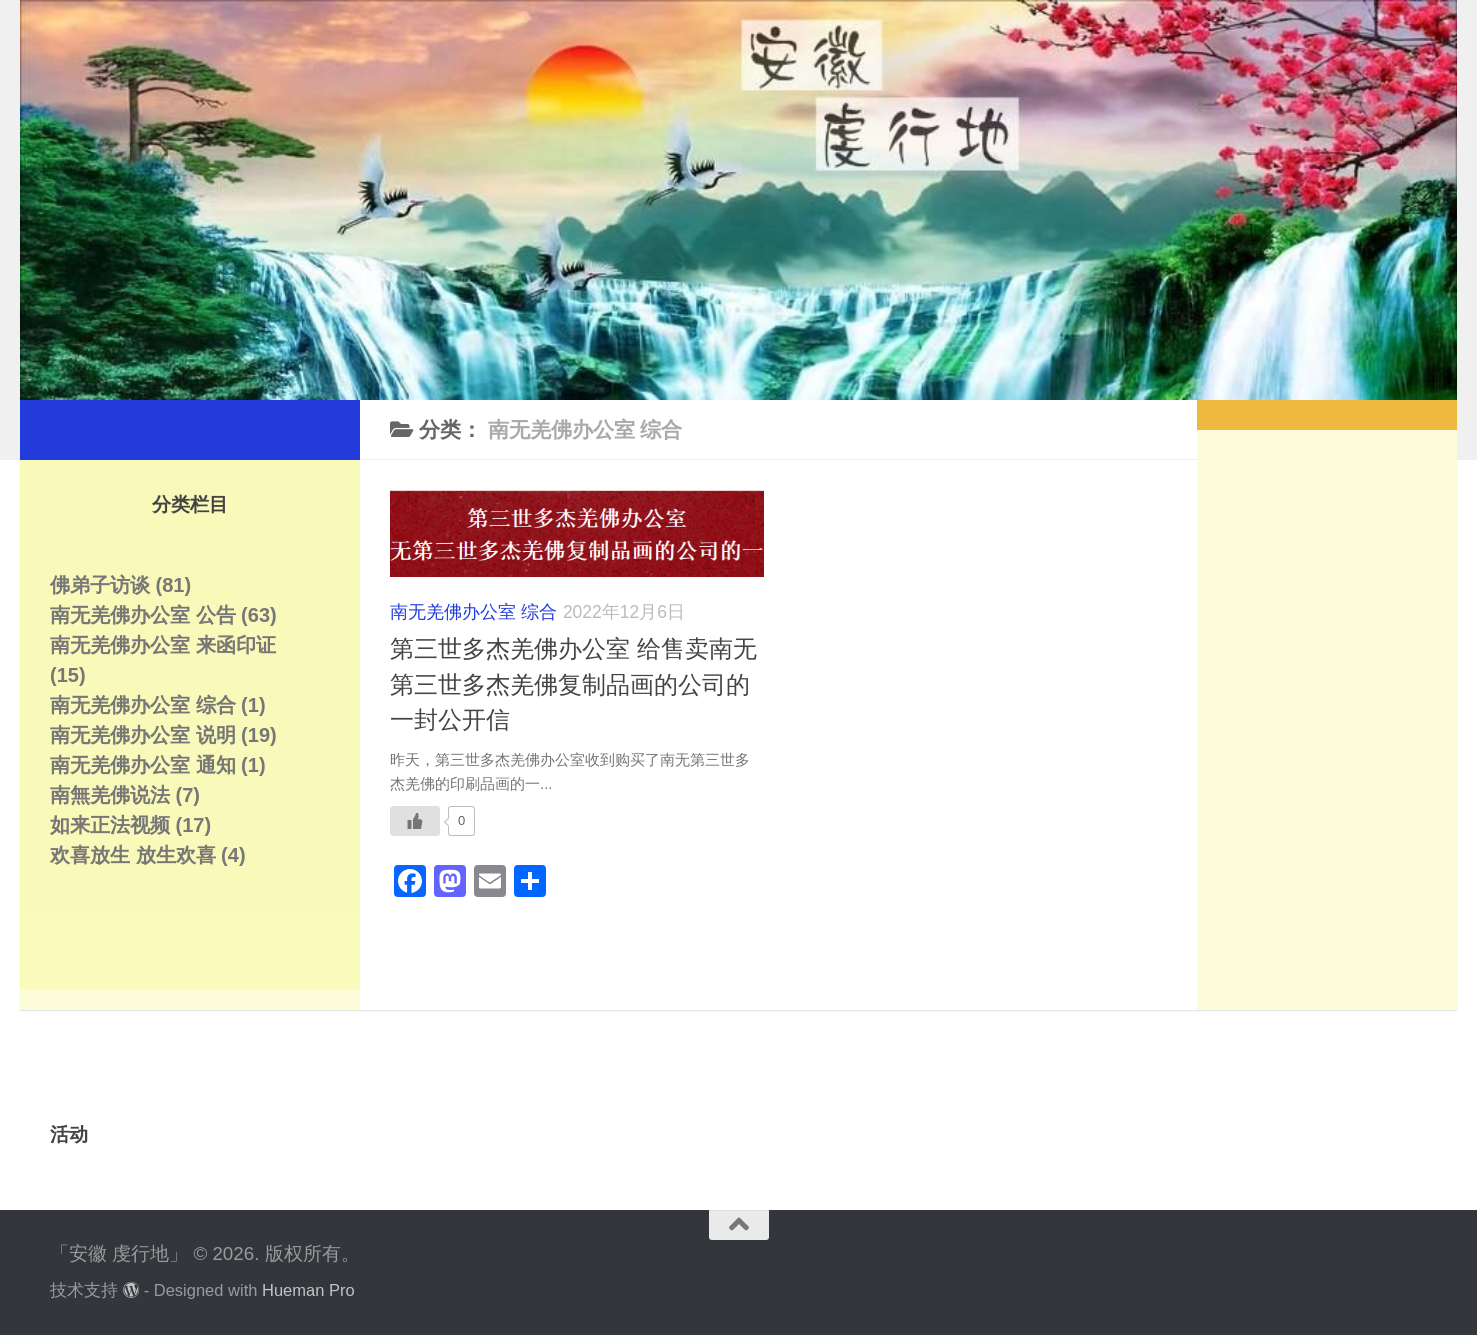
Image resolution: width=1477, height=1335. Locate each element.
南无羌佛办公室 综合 (473, 612)
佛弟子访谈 (100, 585)
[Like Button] (415, 821)
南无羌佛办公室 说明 (143, 735)
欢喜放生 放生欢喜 (133, 855)
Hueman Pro (308, 1290)
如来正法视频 (110, 825)
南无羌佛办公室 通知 (143, 765)
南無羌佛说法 (110, 795)
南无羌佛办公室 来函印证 (163, 645)
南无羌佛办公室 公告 (143, 615)
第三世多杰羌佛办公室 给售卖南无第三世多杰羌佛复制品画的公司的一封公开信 (573, 684)
